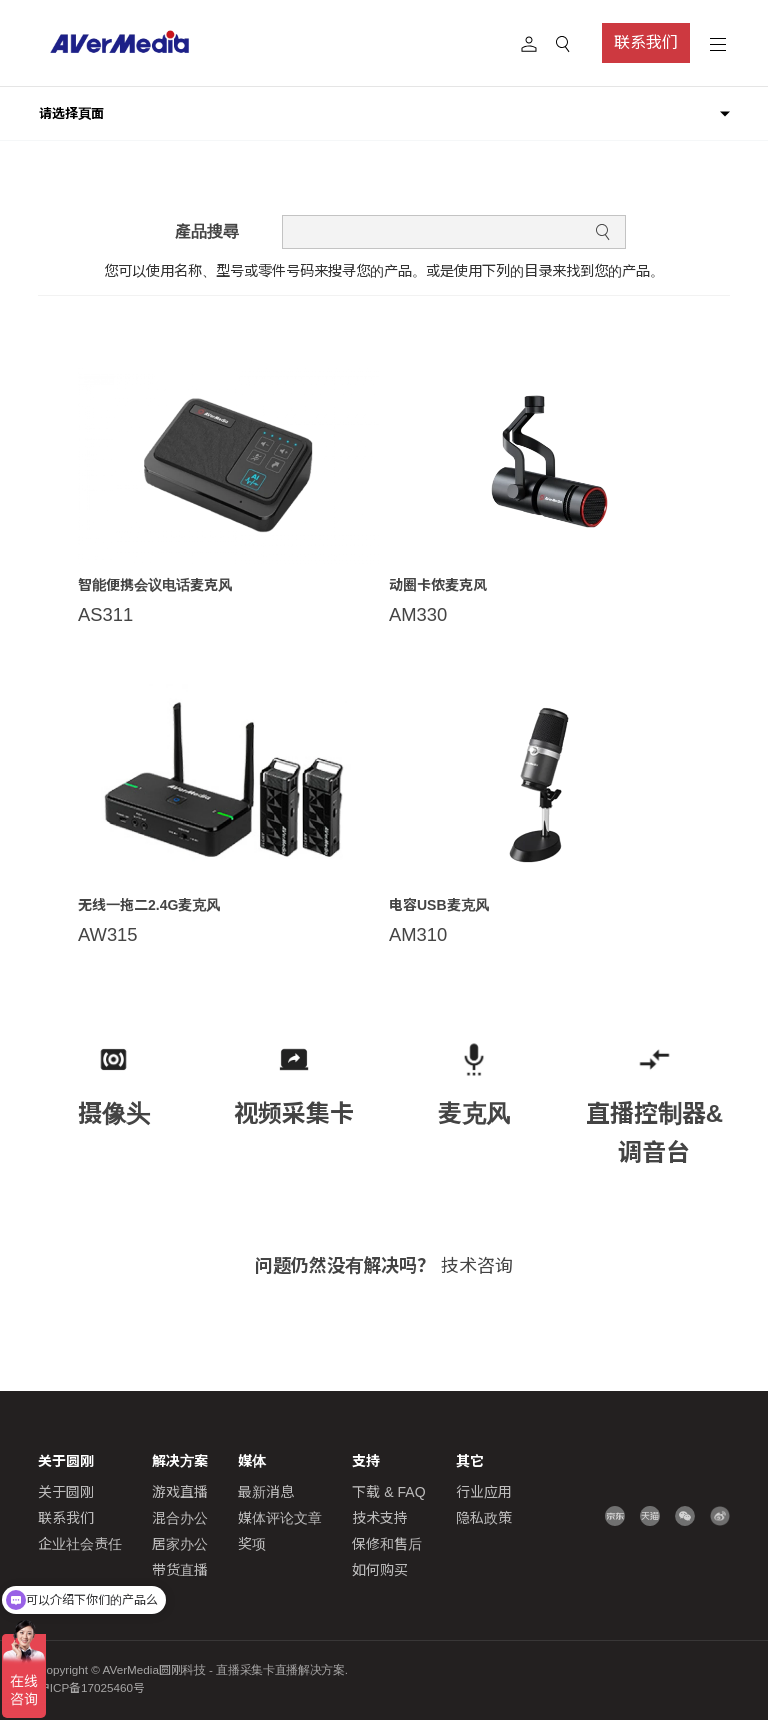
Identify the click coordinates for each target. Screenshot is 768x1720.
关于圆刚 (66, 1492)
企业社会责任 (80, 1544)
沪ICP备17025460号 (91, 1688)
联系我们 (646, 42)
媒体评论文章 (280, 1518)
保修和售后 (387, 1544)
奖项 (252, 1544)
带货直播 (180, 1570)
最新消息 (266, 1492)
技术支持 (380, 1518)
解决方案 (180, 1461)
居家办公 (180, 1544)
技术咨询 (477, 1266)
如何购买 (380, 1570)
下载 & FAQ (388, 1492)
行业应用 (484, 1492)
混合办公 (180, 1518)
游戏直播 (180, 1492)
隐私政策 (484, 1518)
